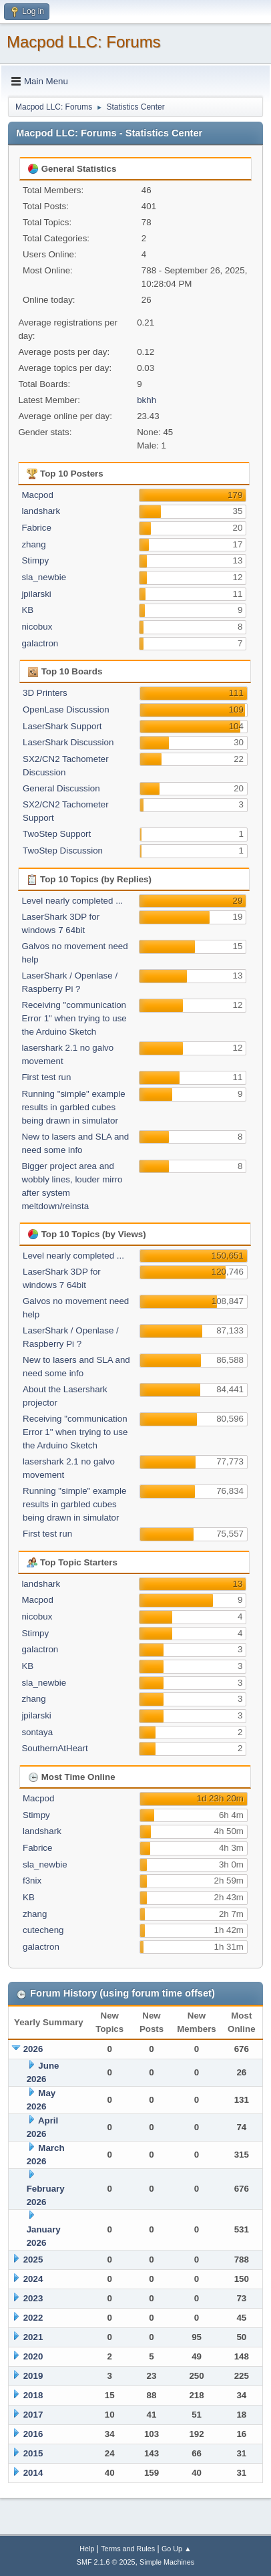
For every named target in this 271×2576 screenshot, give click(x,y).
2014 (33, 2473)
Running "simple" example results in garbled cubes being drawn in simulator (73, 1107)
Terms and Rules (128, 2549)
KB (27, 610)
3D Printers (45, 693)
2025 (33, 2260)
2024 (33, 2279)
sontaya (37, 1732)
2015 (33, 2453)
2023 (33, 2298)
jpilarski (36, 594)
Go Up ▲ (177, 2549)
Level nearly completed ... (72, 901)
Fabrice (36, 528)
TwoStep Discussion (63, 851)
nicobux (36, 627)
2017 (33, 2415)
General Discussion (61, 788)
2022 (33, 2318)
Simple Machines (167, 2562)
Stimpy (35, 560)
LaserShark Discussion (68, 742)
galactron (39, 643)
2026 (33, 2049)
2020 (33, 2356)
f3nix (32, 1881)
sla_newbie (43, 577)
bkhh (146, 400)
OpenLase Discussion (66, 709)
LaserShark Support (62, 726)
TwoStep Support (57, 834)
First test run (46, 1077)
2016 (33, 2434)
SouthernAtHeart (54, 1748)
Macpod (37, 495)
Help (86, 2549)
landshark (40, 511)
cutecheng (43, 1930)
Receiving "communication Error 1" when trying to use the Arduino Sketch (73, 1018)
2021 (33, 2337)
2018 (33, 2395)
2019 (33, 2376)
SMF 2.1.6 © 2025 (106, 2562)
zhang (33, 544)
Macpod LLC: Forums (84, 42)
